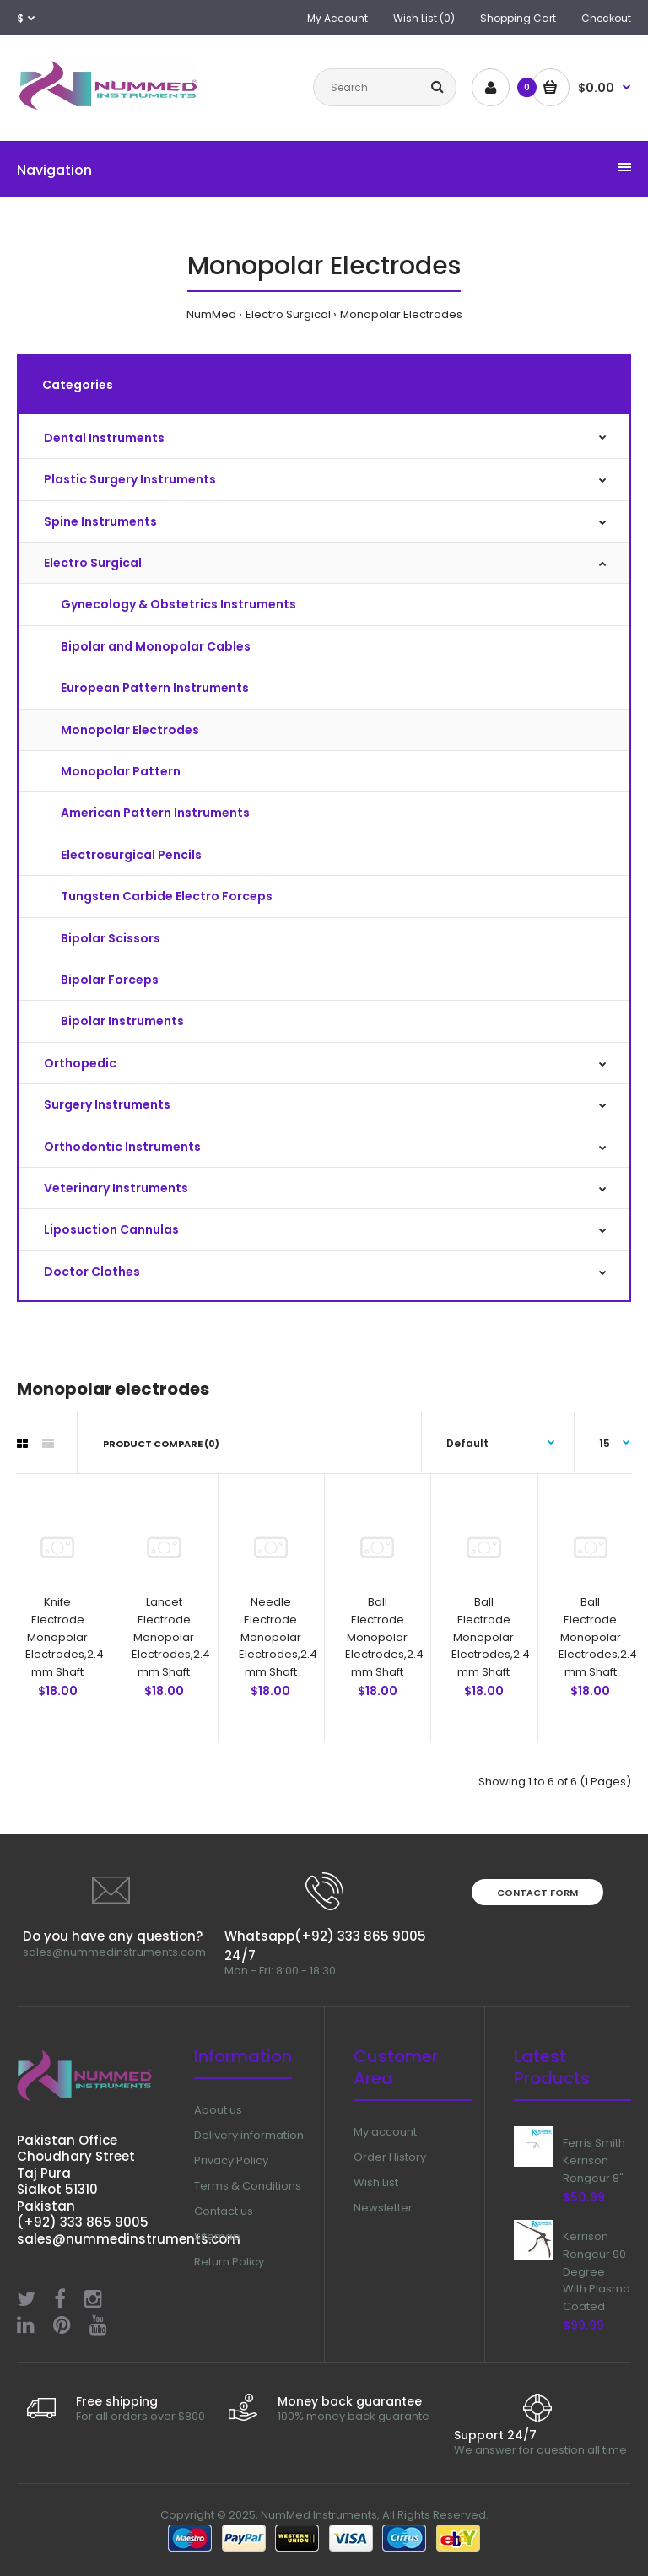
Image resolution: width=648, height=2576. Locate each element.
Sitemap (217, 2236)
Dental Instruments (104, 437)
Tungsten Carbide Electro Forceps (167, 896)
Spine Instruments (100, 521)
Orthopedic (80, 1063)
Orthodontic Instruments (122, 1146)
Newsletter (383, 2208)
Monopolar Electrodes (401, 314)
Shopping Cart (518, 18)
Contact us (223, 2211)
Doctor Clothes (92, 1271)
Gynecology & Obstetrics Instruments (178, 604)
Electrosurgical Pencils (131, 854)
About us (218, 2110)
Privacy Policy (231, 2160)
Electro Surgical (288, 314)
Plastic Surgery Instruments (130, 479)
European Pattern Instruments (155, 687)
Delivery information (249, 2135)
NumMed (211, 314)
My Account (337, 18)
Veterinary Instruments (116, 1188)
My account (385, 2132)
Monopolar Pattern (121, 771)
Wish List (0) (424, 18)
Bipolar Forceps (110, 979)
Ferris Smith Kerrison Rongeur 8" (594, 2160)
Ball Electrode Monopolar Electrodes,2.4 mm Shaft (384, 1637)
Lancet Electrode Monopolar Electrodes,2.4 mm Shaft (171, 1637)
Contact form (537, 1892)
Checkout (606, 18)
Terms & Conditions (247, 2186)
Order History (390, 2157)
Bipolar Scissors (110, 938)
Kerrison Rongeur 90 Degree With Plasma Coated (596, 2271)
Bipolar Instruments (122, 1021)
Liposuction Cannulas (111, 1229)
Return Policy (229, 2262)
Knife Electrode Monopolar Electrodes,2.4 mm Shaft (64, 1637)
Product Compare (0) (161, 1443)
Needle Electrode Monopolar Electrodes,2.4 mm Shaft (278, 1637)
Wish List (376, 2182)
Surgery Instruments (107, 1104)
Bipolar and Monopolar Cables (156, 646)
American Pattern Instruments (155, 812)
